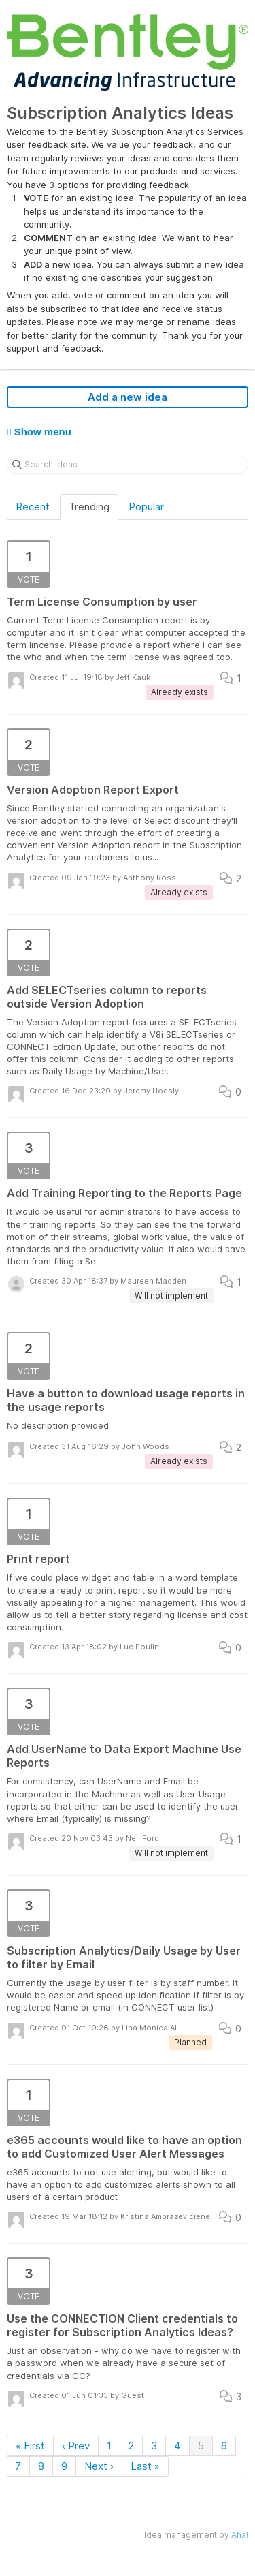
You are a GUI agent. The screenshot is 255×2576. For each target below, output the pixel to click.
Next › (99, 2465)
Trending (89, 506)
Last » (145, 2465)
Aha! (239, 2535)
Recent (33, 506)
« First (30, 2445)
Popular (146, 506)
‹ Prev (76, 2445)
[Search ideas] (127, 465)
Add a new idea (127, 396)
